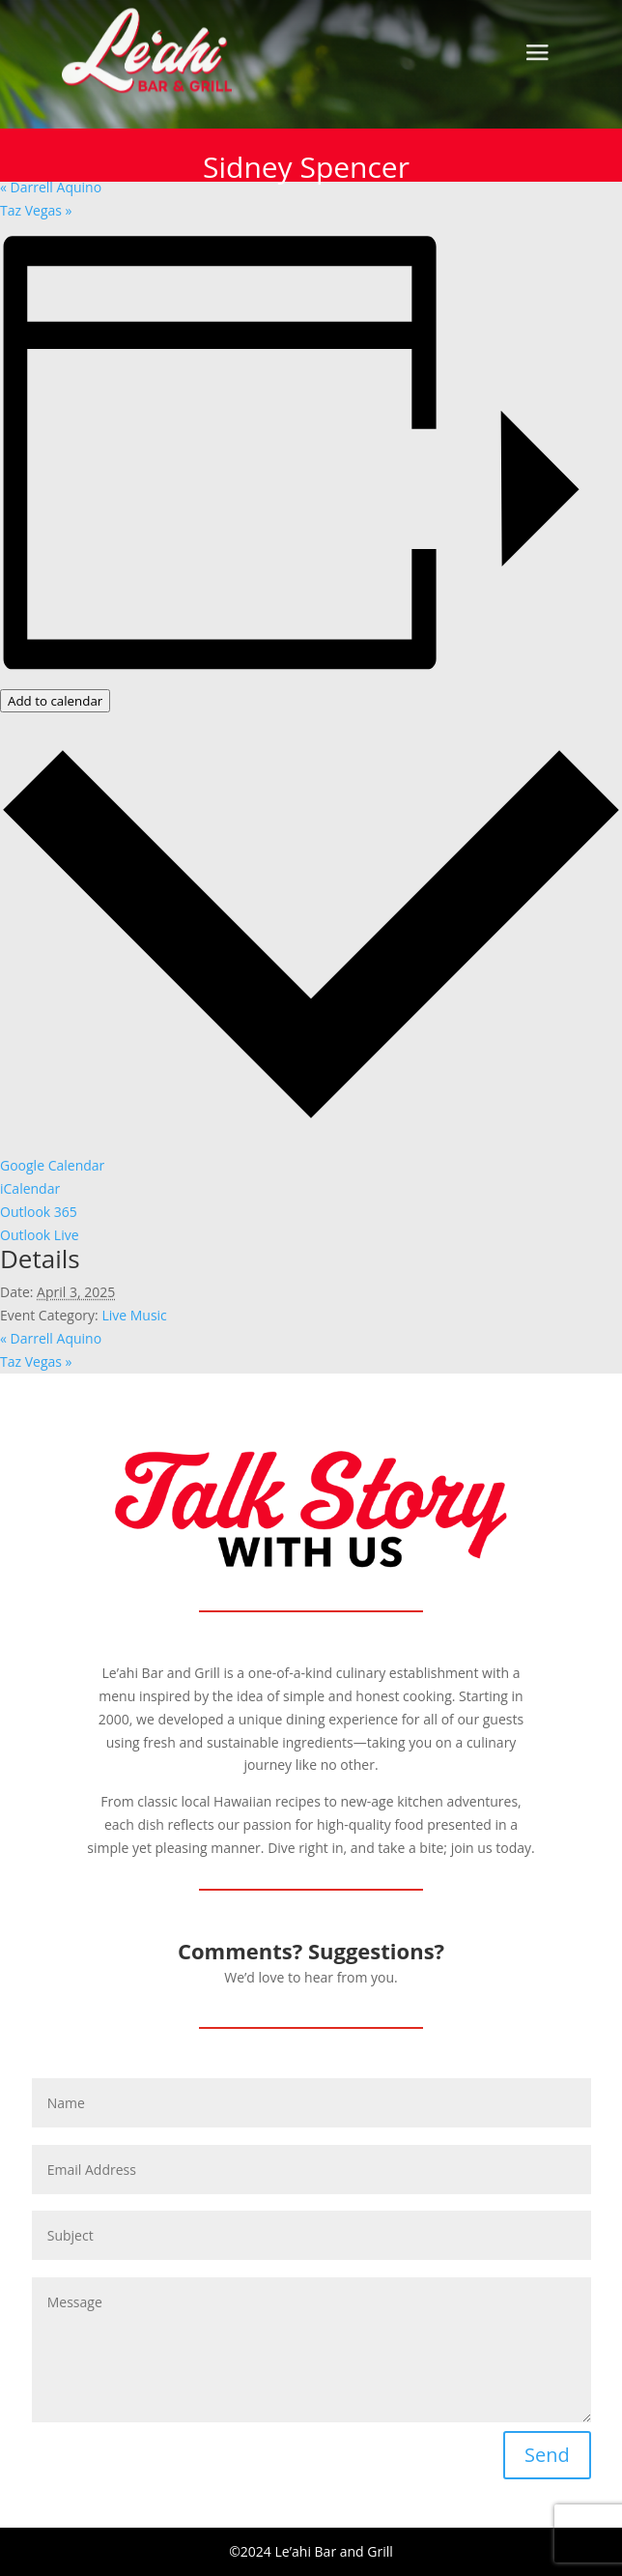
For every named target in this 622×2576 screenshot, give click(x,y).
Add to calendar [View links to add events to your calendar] (55, 700)
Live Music (133, 1315)
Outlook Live (39, 1235)
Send (547, 2455)
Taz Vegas (36, 210)
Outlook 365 (38, 1211)
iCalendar (30, 1188)
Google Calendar (52, 1165)
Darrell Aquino (50, 187)
